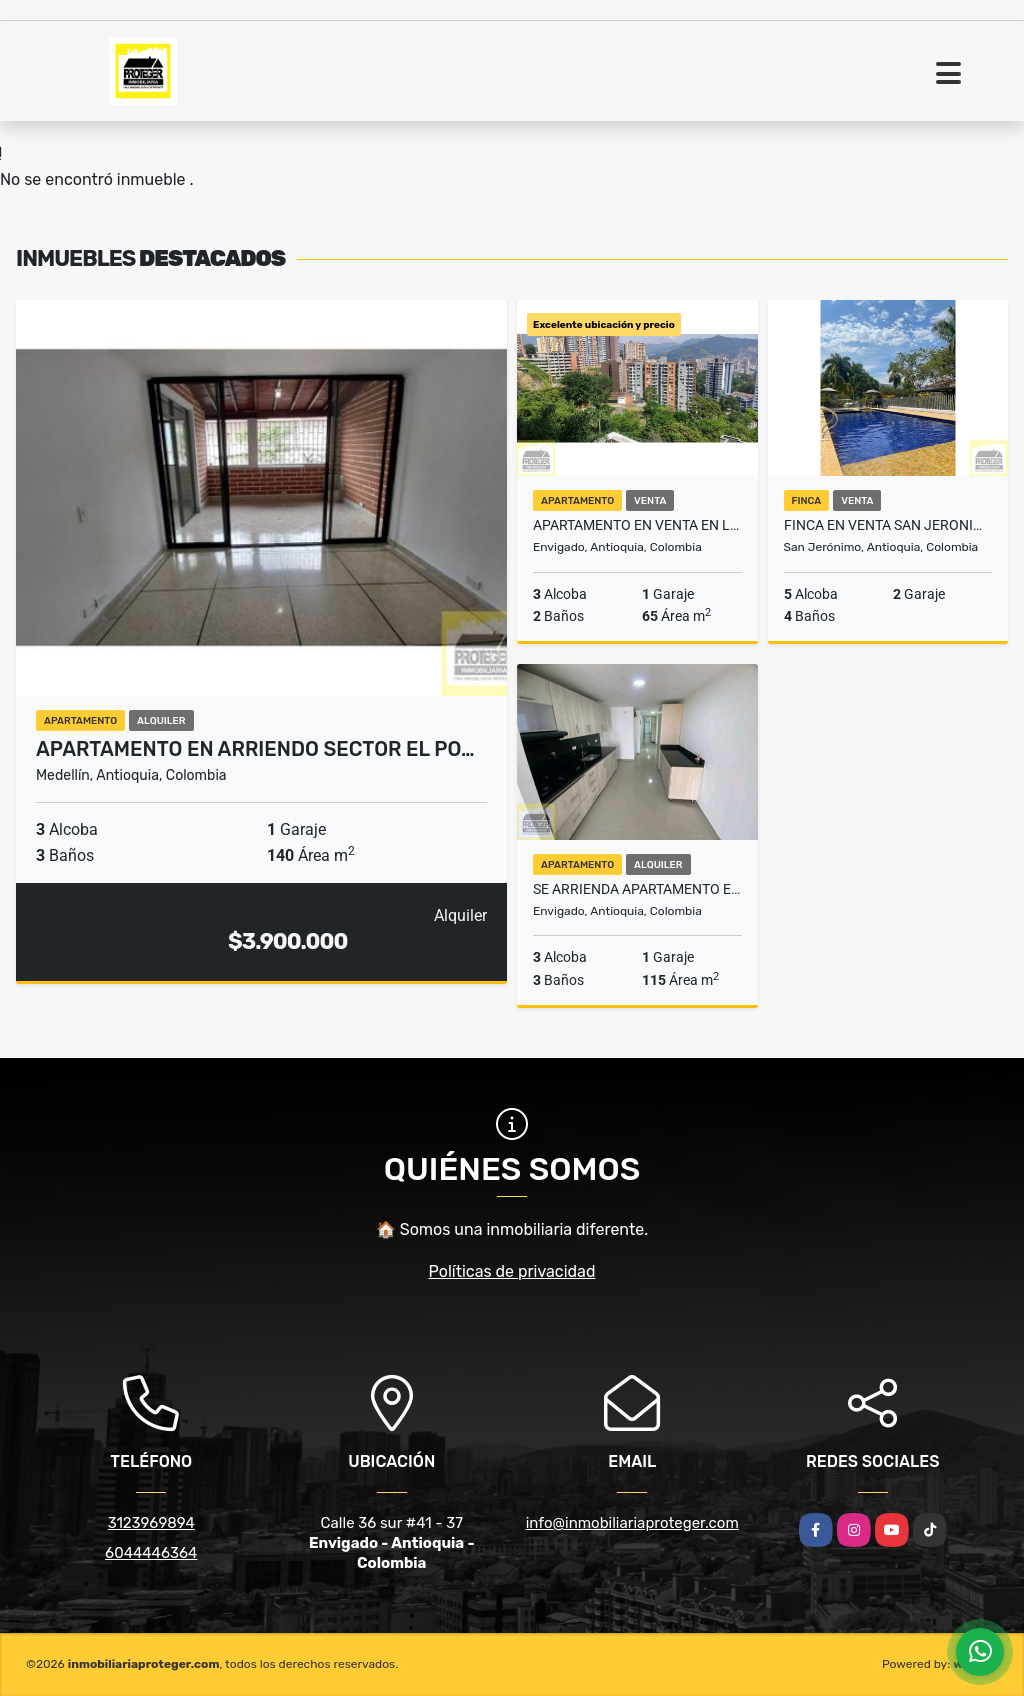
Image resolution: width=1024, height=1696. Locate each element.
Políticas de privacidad (512, 1271)
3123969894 (151, 1523)
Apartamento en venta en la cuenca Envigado (637, 525)
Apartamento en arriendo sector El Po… (255, 749)
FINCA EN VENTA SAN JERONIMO (888, 525)
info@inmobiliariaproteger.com (632, 1523)
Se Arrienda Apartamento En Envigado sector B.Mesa (637, 889)
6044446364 (151, 1553)
